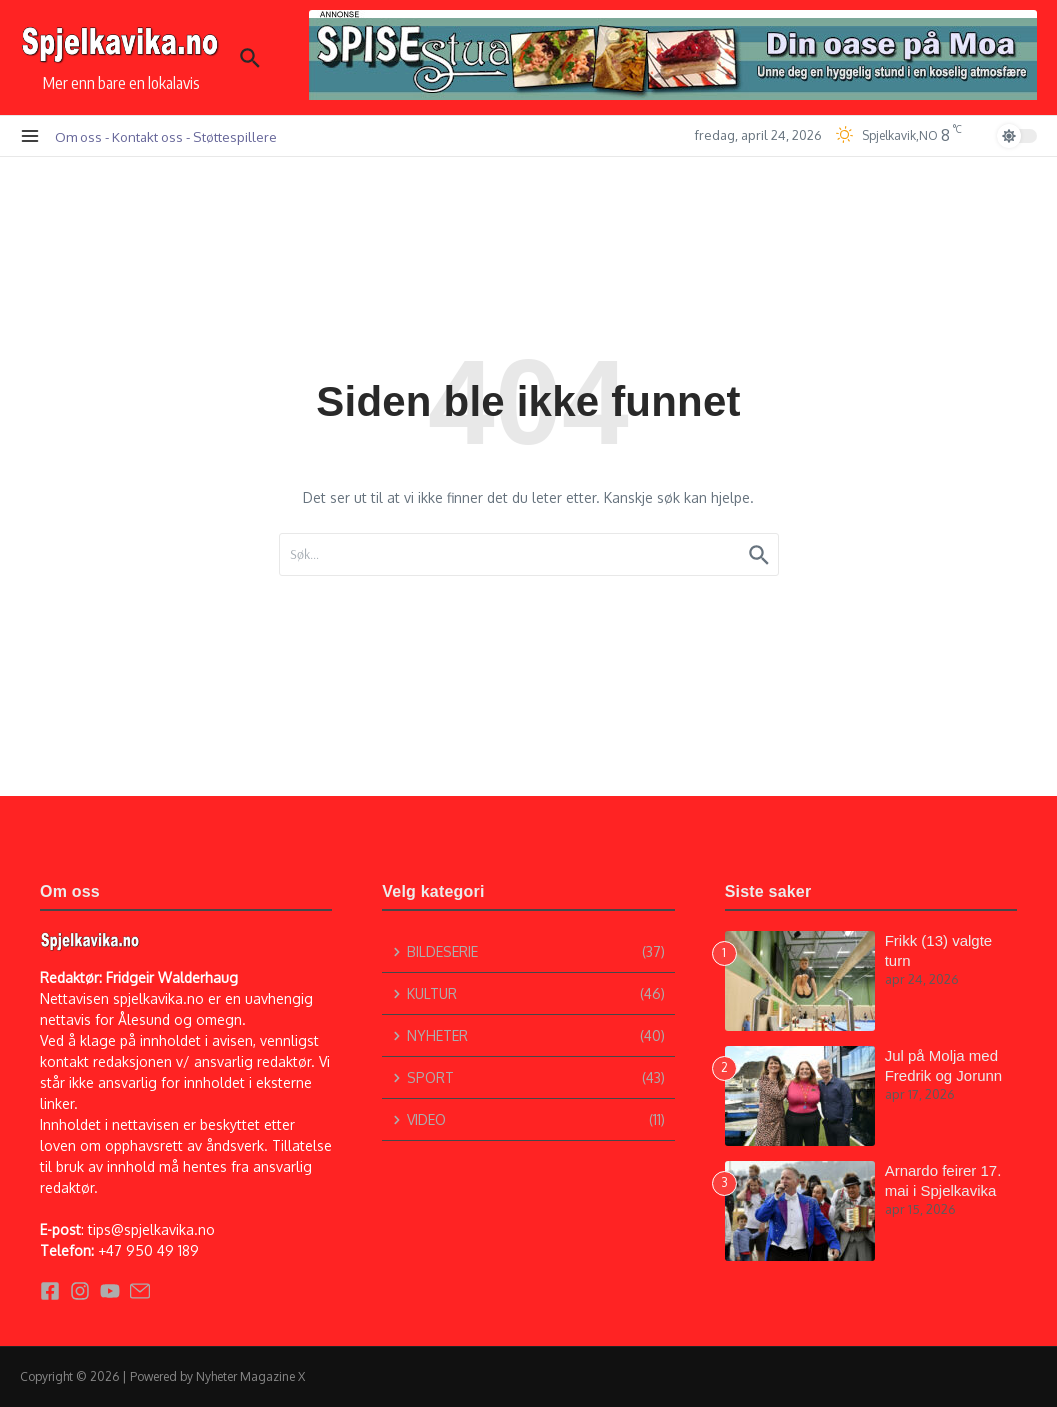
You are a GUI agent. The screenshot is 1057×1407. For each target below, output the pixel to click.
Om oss (78, 136)
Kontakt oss (147, 136)
